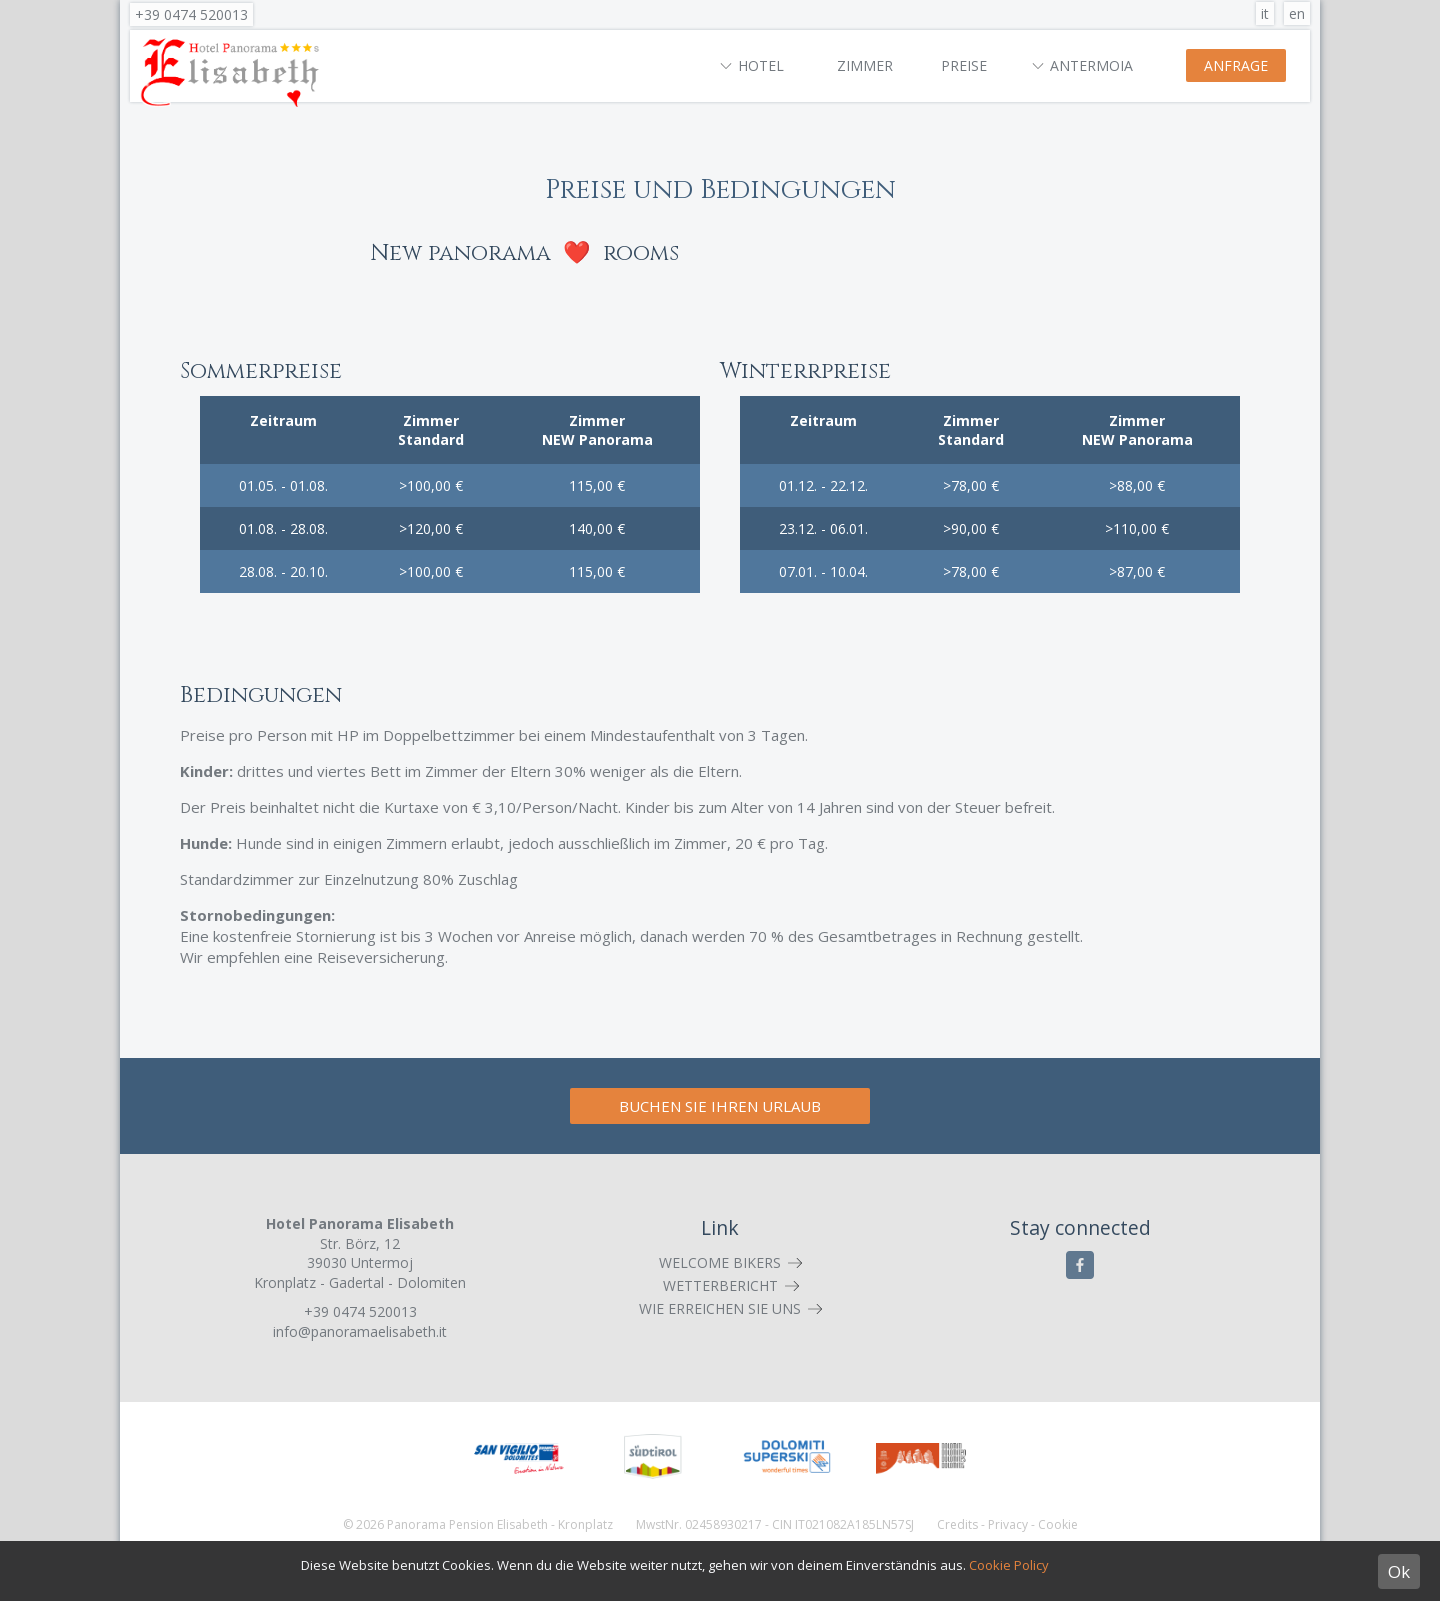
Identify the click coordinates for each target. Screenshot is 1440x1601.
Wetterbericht (720, 1285)
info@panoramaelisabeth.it (360, 1331)
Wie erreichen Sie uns (720, 1308)
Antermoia (1091, 65)
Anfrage (1236, 65)
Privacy (1008, 1524)
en (1297, 13)
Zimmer (865, 65)
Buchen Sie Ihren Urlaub (720, 1106)
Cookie (1058, 1524)
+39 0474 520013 (191, 14)
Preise (964, 65)
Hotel (761, 65)
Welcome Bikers (720, 1262)
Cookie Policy (1009, 1565)
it (1265, 13)
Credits (957, 1524)
